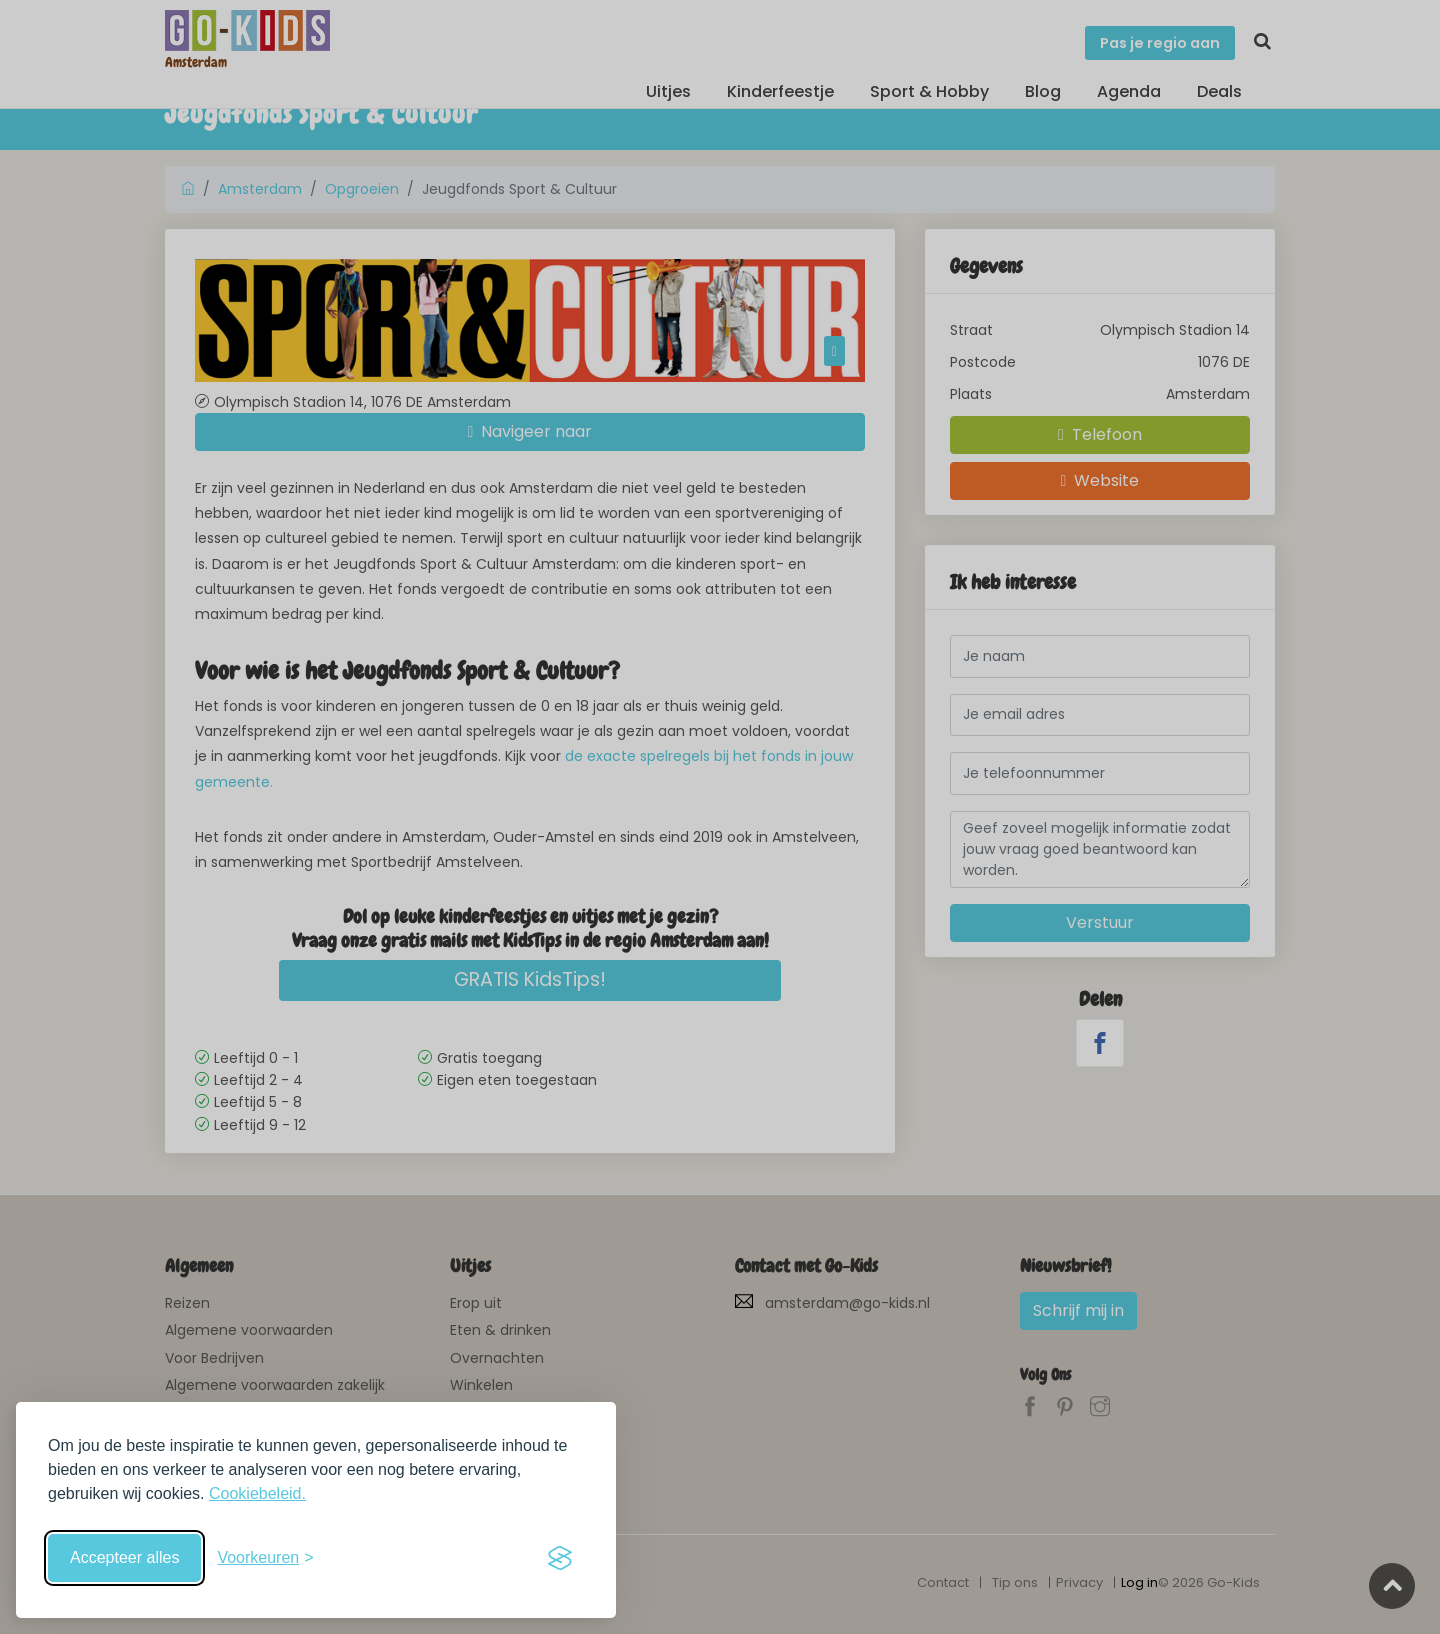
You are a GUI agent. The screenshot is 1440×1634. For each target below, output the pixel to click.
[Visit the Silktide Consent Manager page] (560, 1558)
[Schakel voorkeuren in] (265, 1558)
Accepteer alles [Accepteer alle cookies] (124, 1557)
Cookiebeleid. (257, 1493)
